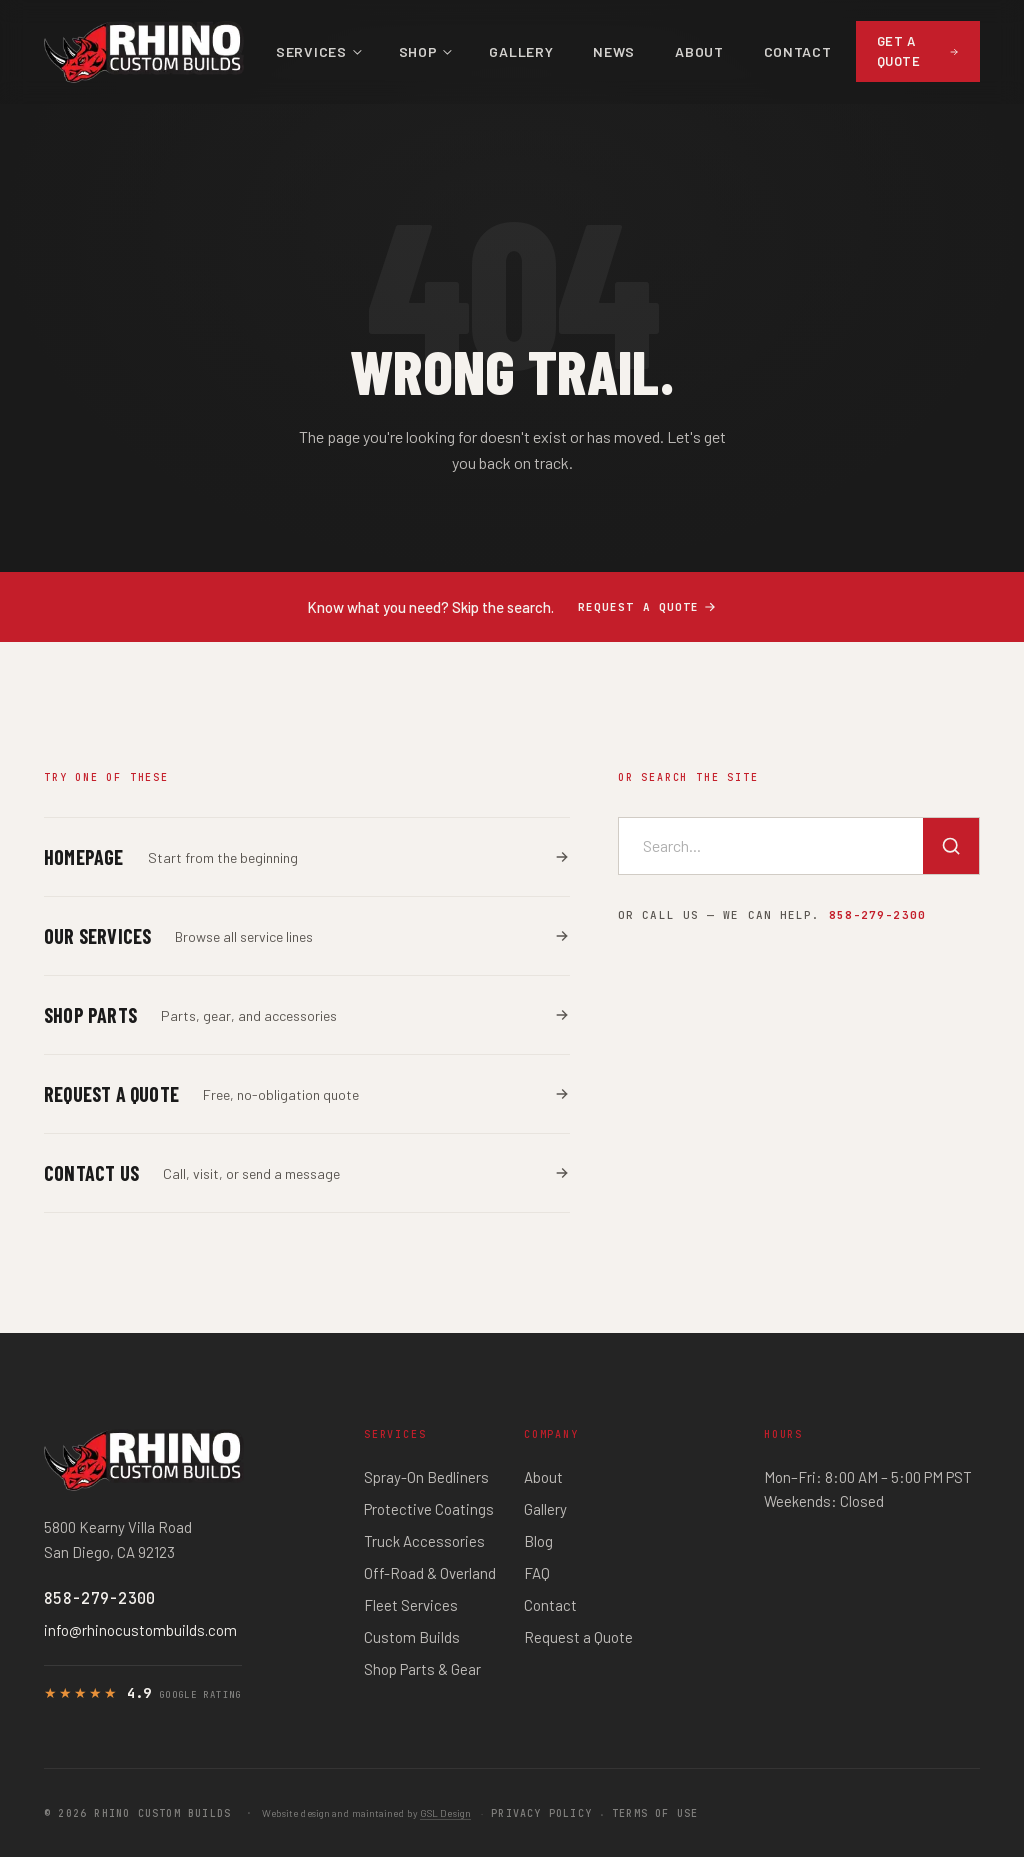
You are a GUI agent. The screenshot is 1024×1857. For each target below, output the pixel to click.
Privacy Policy (541, 1813)
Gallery (521, 51)
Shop (418, 51)
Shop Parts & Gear (422, 1669)
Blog (538, 1541)
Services (311, 51)
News (614, 51)
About (699, 51)
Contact (798, 51)
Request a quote (648, 607)
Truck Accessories (424, 1541)
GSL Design (445, 1813)
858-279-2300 (877, 915)
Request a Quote (578, 1637)
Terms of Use (655, 1813)
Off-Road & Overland (430, 1573)
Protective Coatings (429, 1509)
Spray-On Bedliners (426, 1477)
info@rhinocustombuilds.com (140, 1630)
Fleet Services (411, 1605)
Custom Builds (412, 1637)
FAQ (537, 1573)
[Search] (951, 846)
